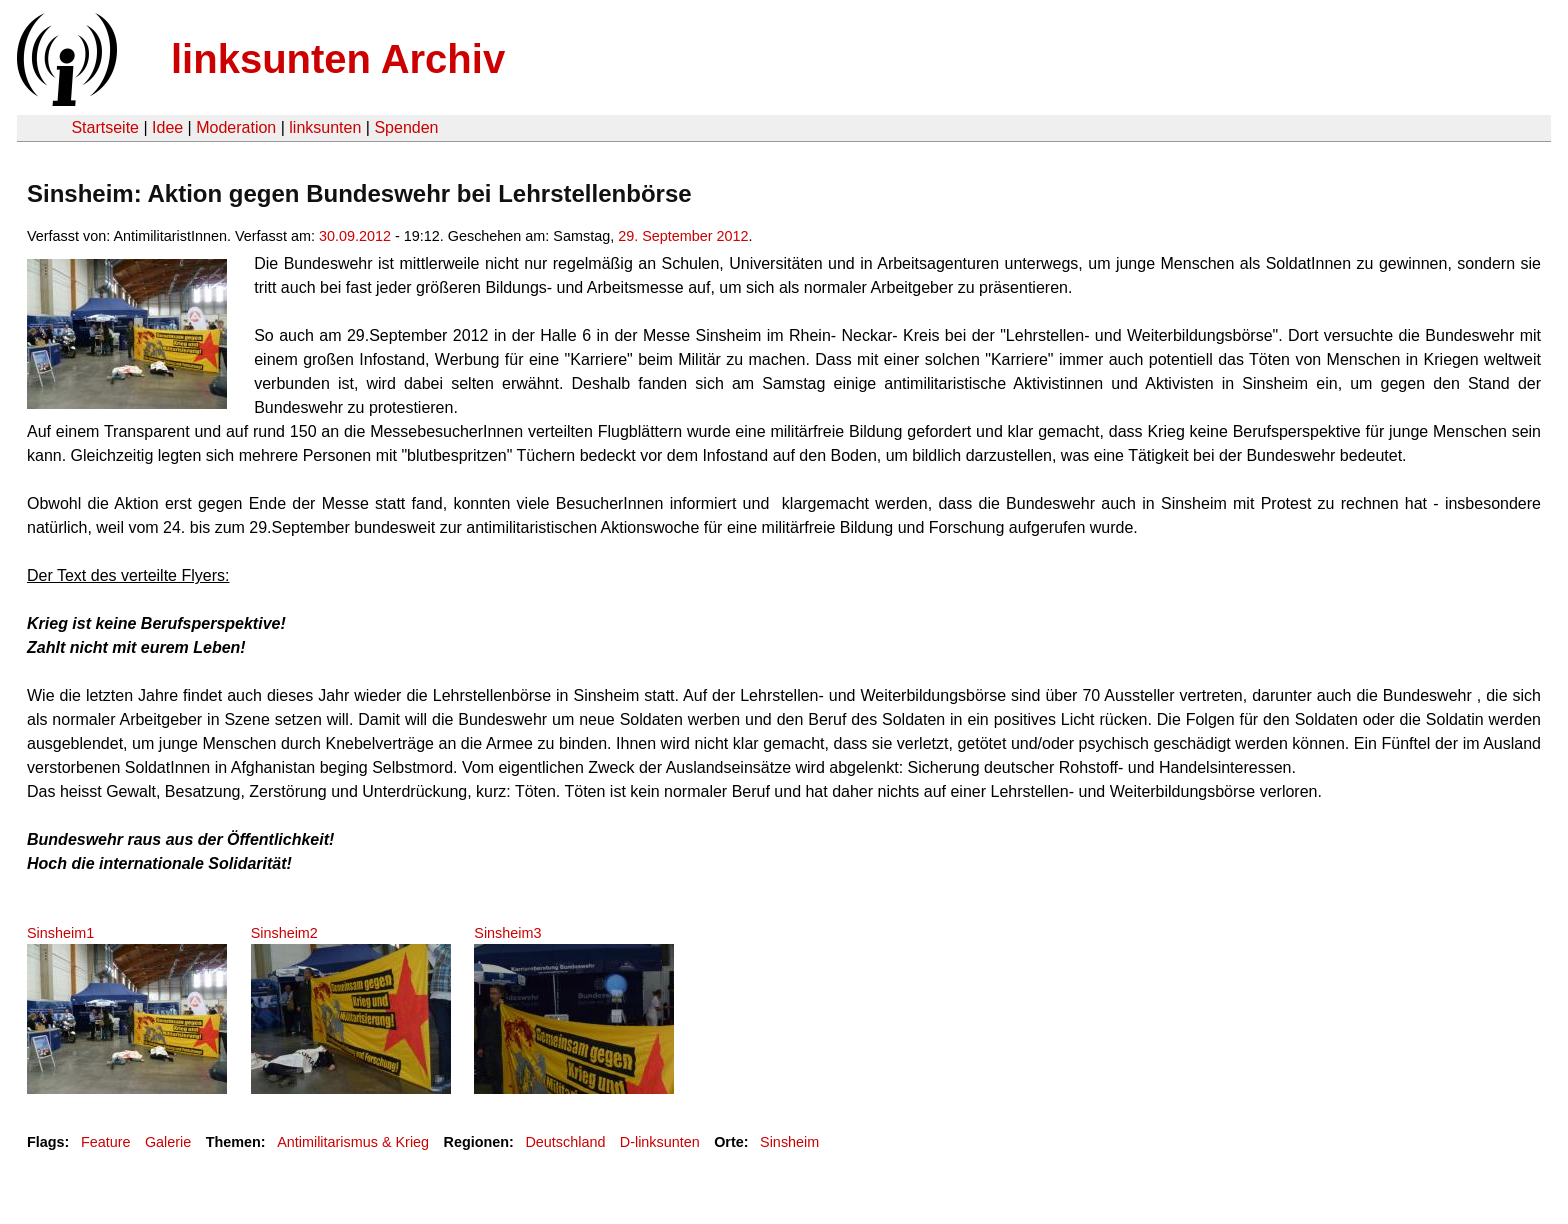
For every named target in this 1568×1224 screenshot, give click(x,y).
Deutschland (565, 1142)
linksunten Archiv (338, 59)
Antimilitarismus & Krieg (353, 1142)
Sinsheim (789, 1142)
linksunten (325, 127)
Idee (167, 127)
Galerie (168, 1142)
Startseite (105, 127)
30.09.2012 (355, 236)
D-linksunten (660, 1142)
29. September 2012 (683, 236)
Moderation (236, 127)
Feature (106, 1142)
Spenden (406, 127)
